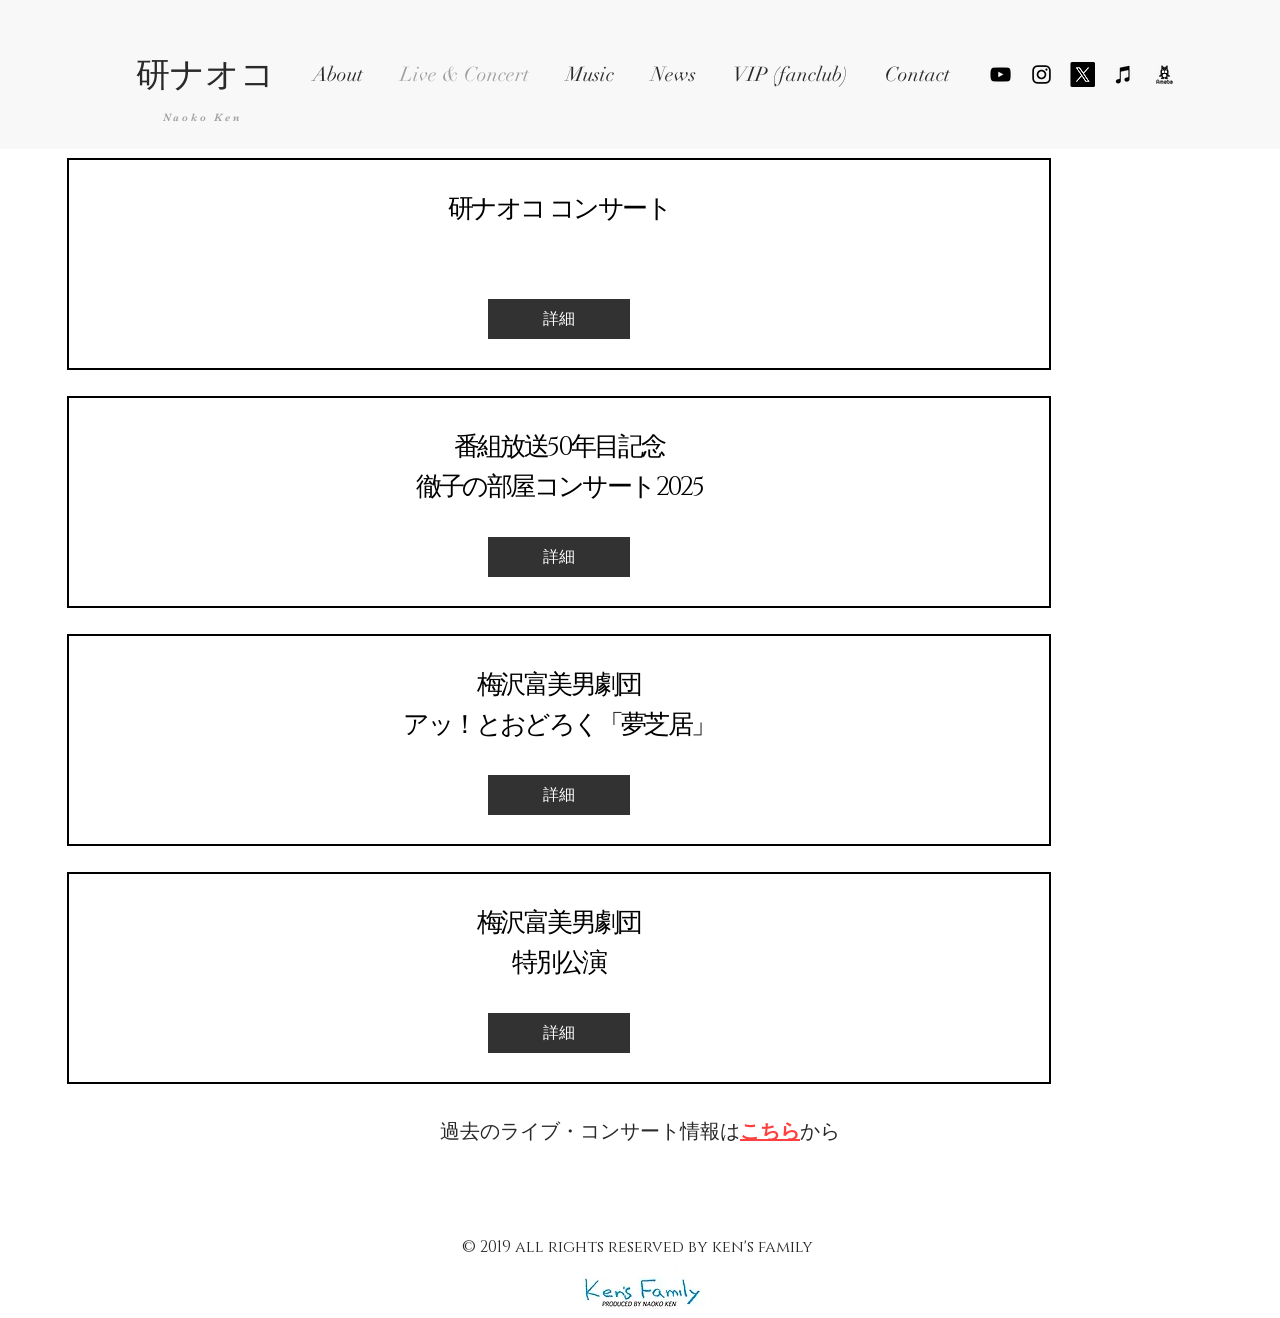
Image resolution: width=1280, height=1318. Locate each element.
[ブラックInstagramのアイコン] (1041, 74)
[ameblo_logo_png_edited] (1164, 74)
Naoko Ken (202, 117)
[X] (1082, 74)
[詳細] (559, 319)
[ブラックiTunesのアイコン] (1123, 74)
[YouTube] (1000, 74)
